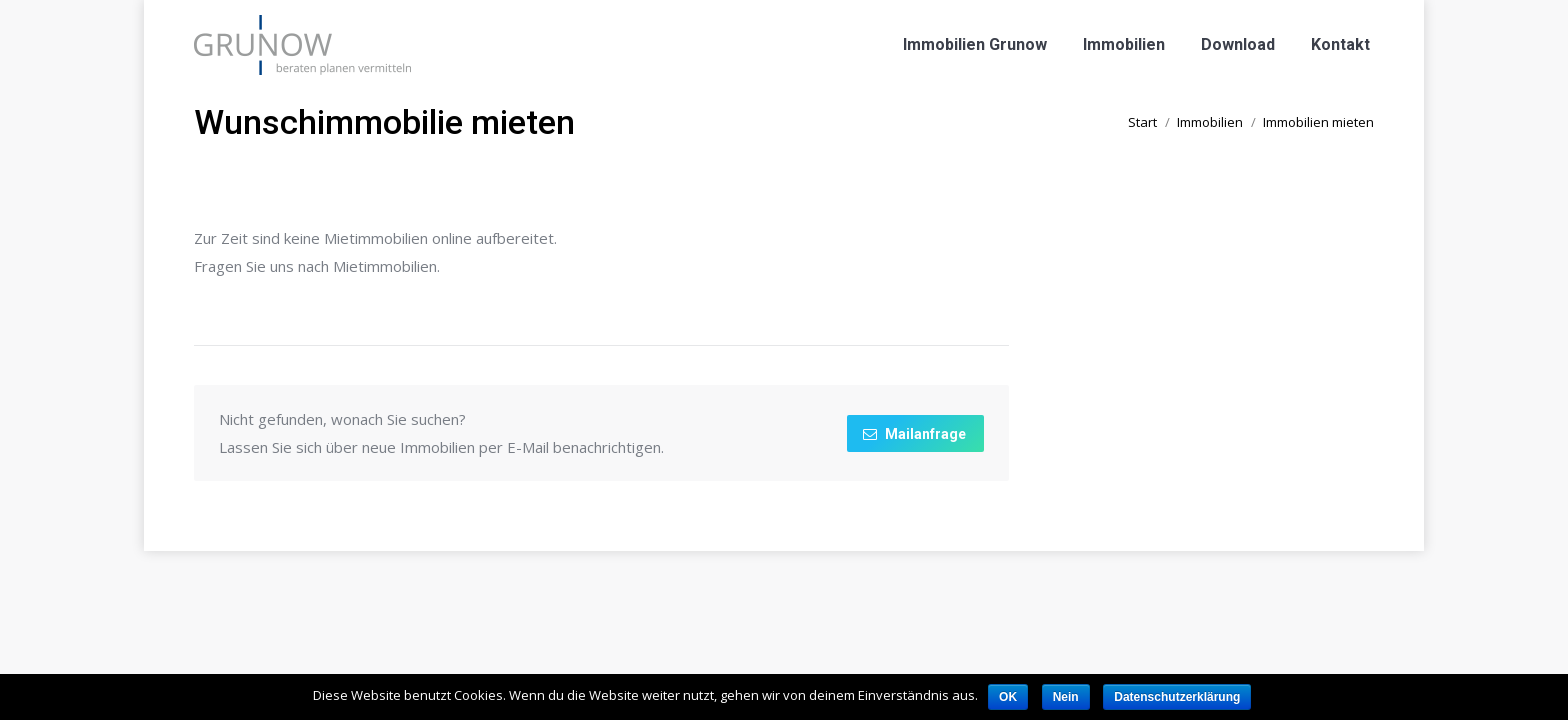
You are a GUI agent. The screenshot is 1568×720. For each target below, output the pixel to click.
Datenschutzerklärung (1177, 697)
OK (1008, 697)
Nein (1066, 697)
